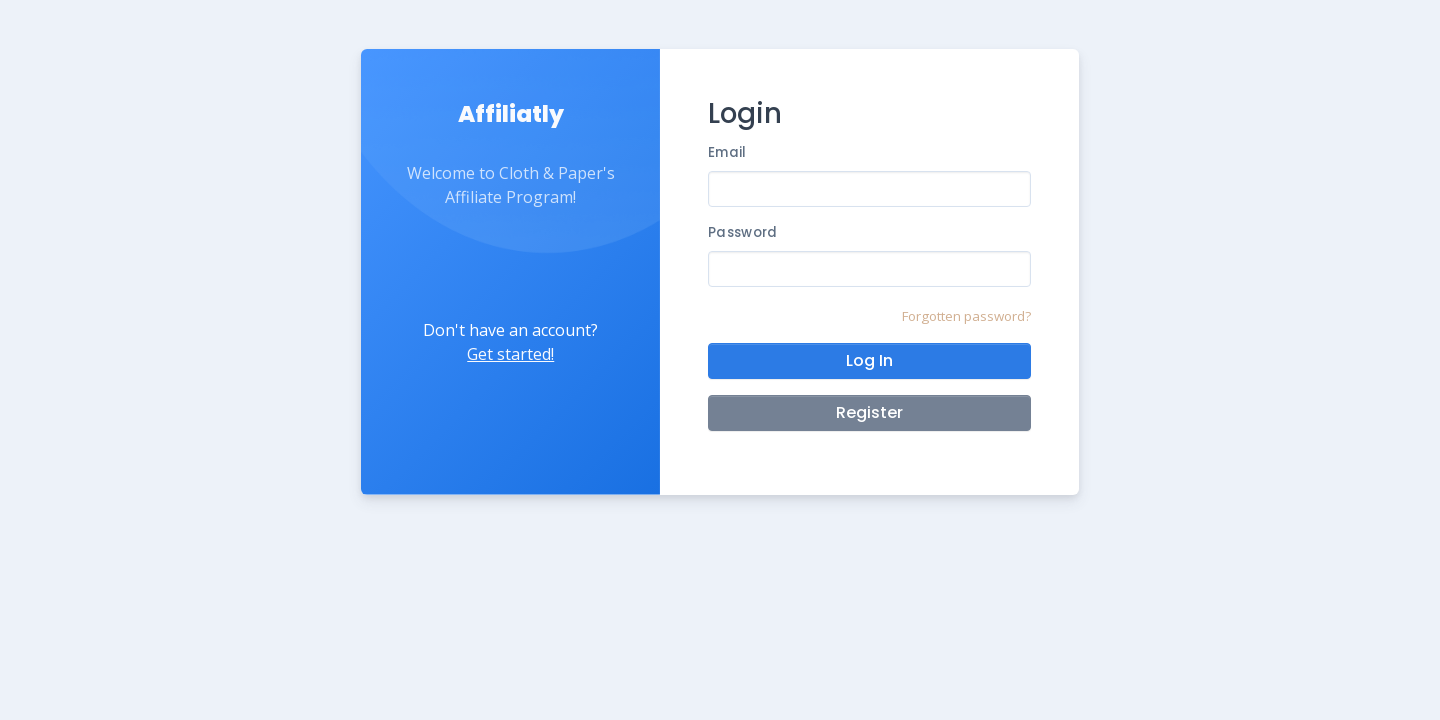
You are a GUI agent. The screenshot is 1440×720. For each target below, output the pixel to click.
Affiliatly (511, 114)
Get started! (510, 354)
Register (869, 412)
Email (727, 152)
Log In (869, 360)
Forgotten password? (966, 316)
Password (742, 232)
